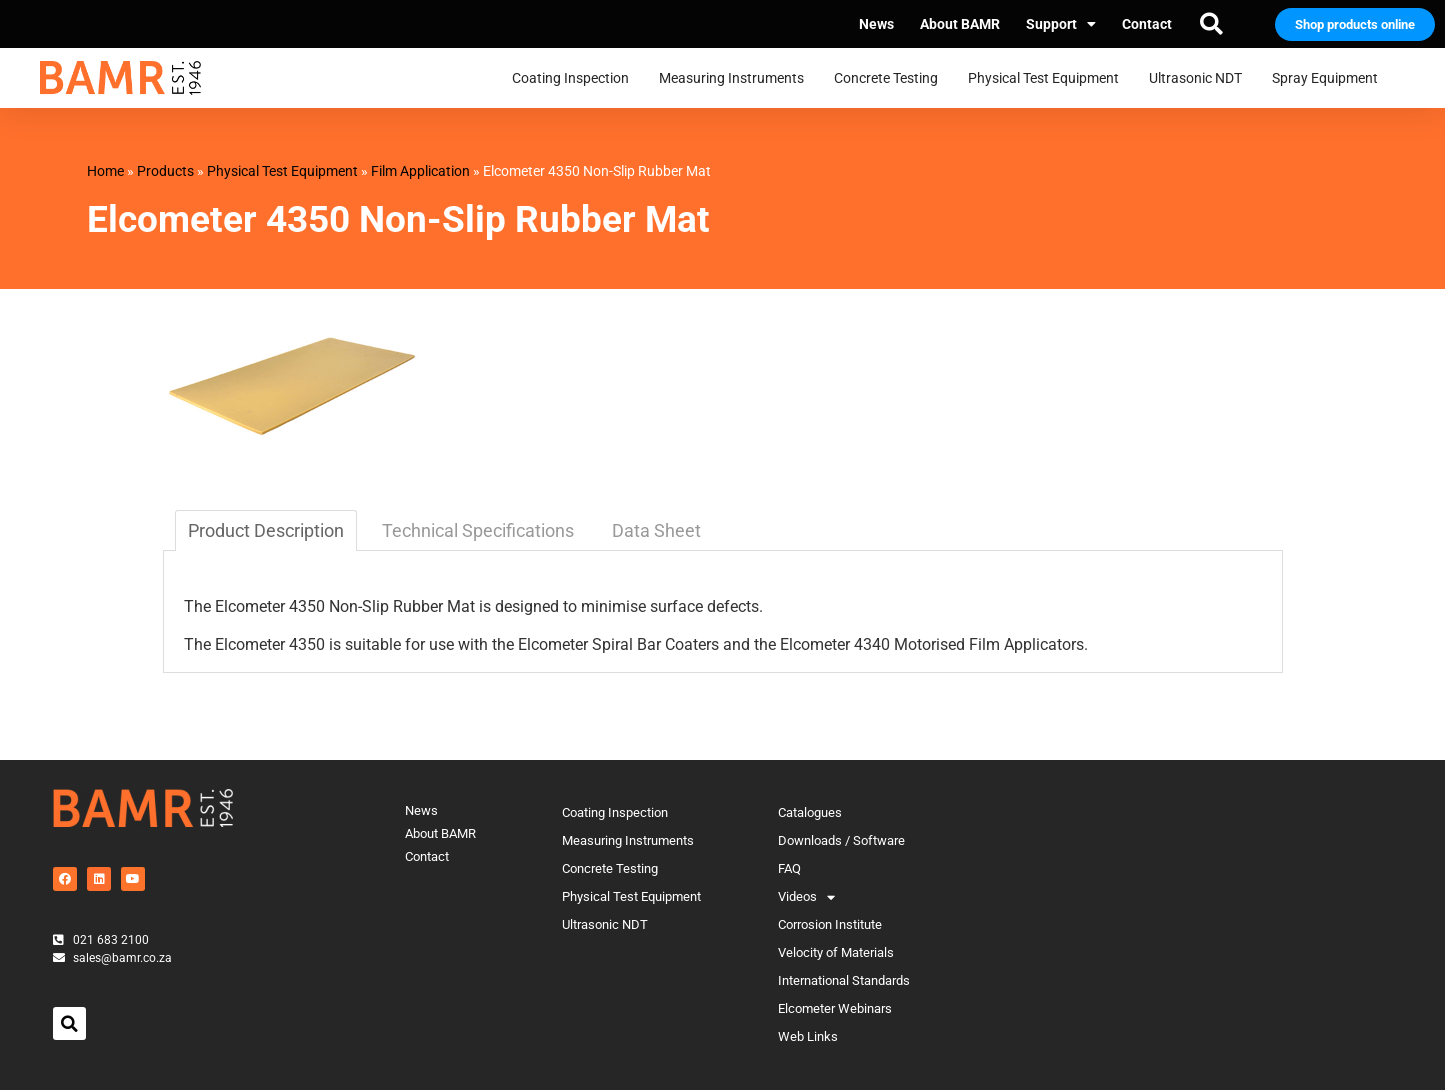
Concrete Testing (891, 78)
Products (165, 171)
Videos (806, 897)
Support (1061, 24)
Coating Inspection (575, 78)
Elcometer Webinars (835, 1008)
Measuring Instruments (736, 78)
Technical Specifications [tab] (478, 530)
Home (105, 171)
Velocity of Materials (836, 952)
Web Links (808, 1036)
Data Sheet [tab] (656, 530)
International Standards (844, 980)
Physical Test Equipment (1048, 78)
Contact (1147, 24)
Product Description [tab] (266, 530)
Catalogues (810, 812)
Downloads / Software (841, 840)
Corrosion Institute (830, 924)
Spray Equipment (1330, 78)
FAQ (789, 868)
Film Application (420, 171)
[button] (1211, 24)
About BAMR (960, 24)
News (876, 24)
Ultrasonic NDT (1200, 78)
